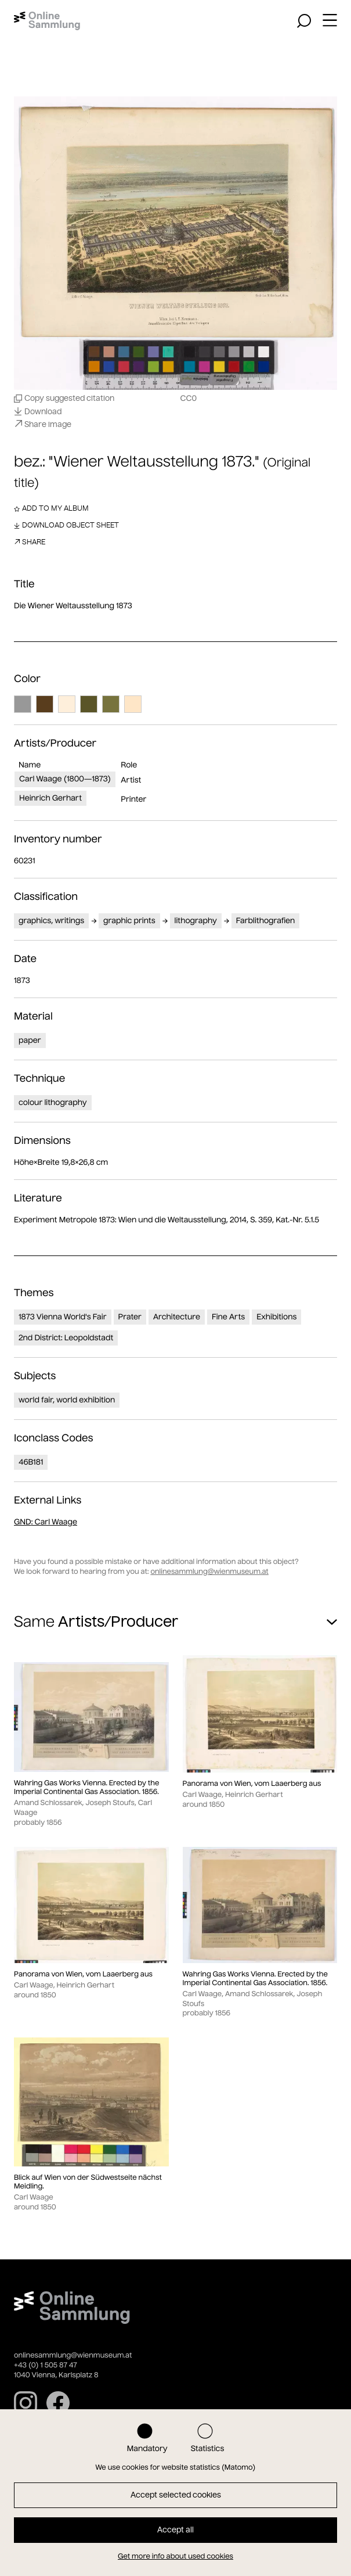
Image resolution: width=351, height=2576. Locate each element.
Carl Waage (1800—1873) (65, 779)
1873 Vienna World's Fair (63, 1317)
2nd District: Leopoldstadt (66, 1338)
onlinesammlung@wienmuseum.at (209, 1571)
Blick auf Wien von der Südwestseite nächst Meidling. (88, 2182)
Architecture (176, 1317)
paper (30, 1040)
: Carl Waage (45, 1522)
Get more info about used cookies (175, 2556)
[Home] (47, 21)
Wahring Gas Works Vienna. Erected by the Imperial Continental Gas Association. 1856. (86, 1787)
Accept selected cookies (176, 2495)
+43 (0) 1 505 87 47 (45, 2365)
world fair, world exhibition (67, 1400)
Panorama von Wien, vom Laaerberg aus (252, 1783)
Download (37, 411)
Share (29, 541)
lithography (196, 920)
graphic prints (129, 920)
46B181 (31, 1462)
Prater (130, 1317)
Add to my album (51, 508)
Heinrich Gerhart (50, 798)
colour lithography (53, 1102)
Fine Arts (228, 1317)
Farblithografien (265, 920)
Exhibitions (276, 1317)
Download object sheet (66, 525)
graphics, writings (51, 920)
